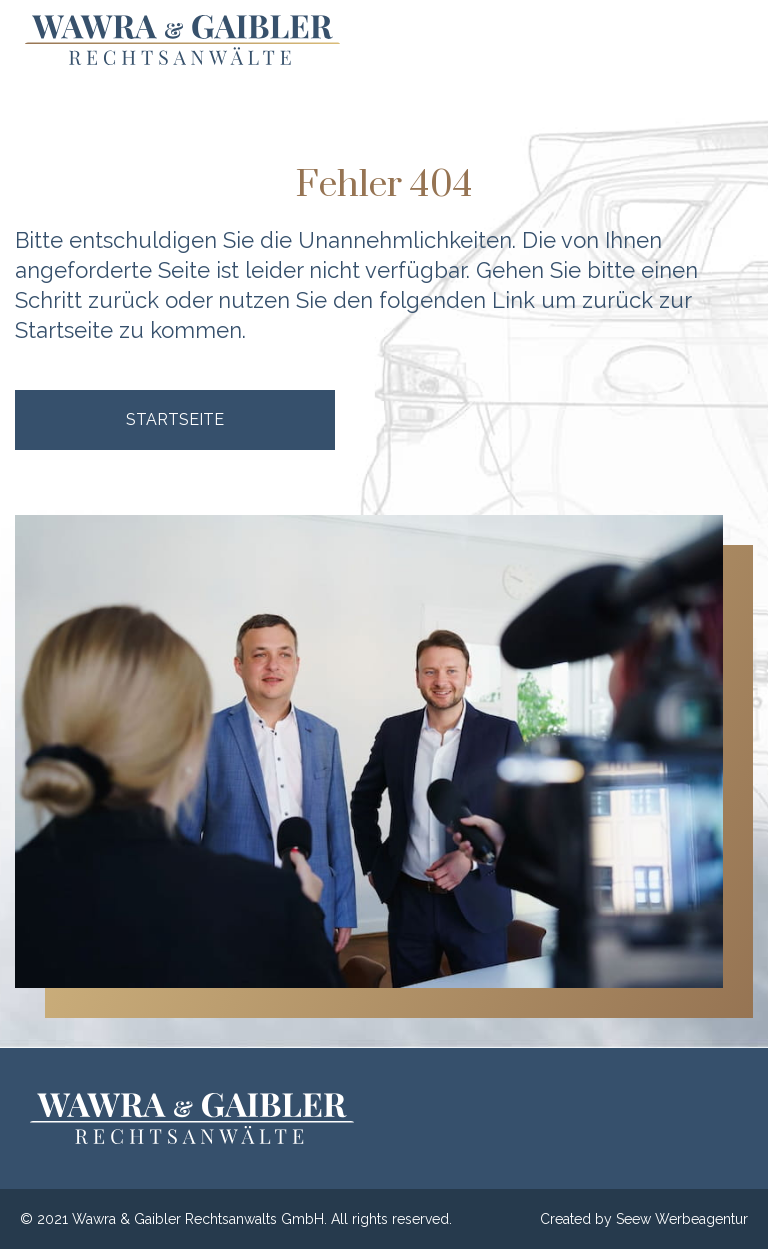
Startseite (64, 330)
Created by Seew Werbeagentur (644, 1219)
